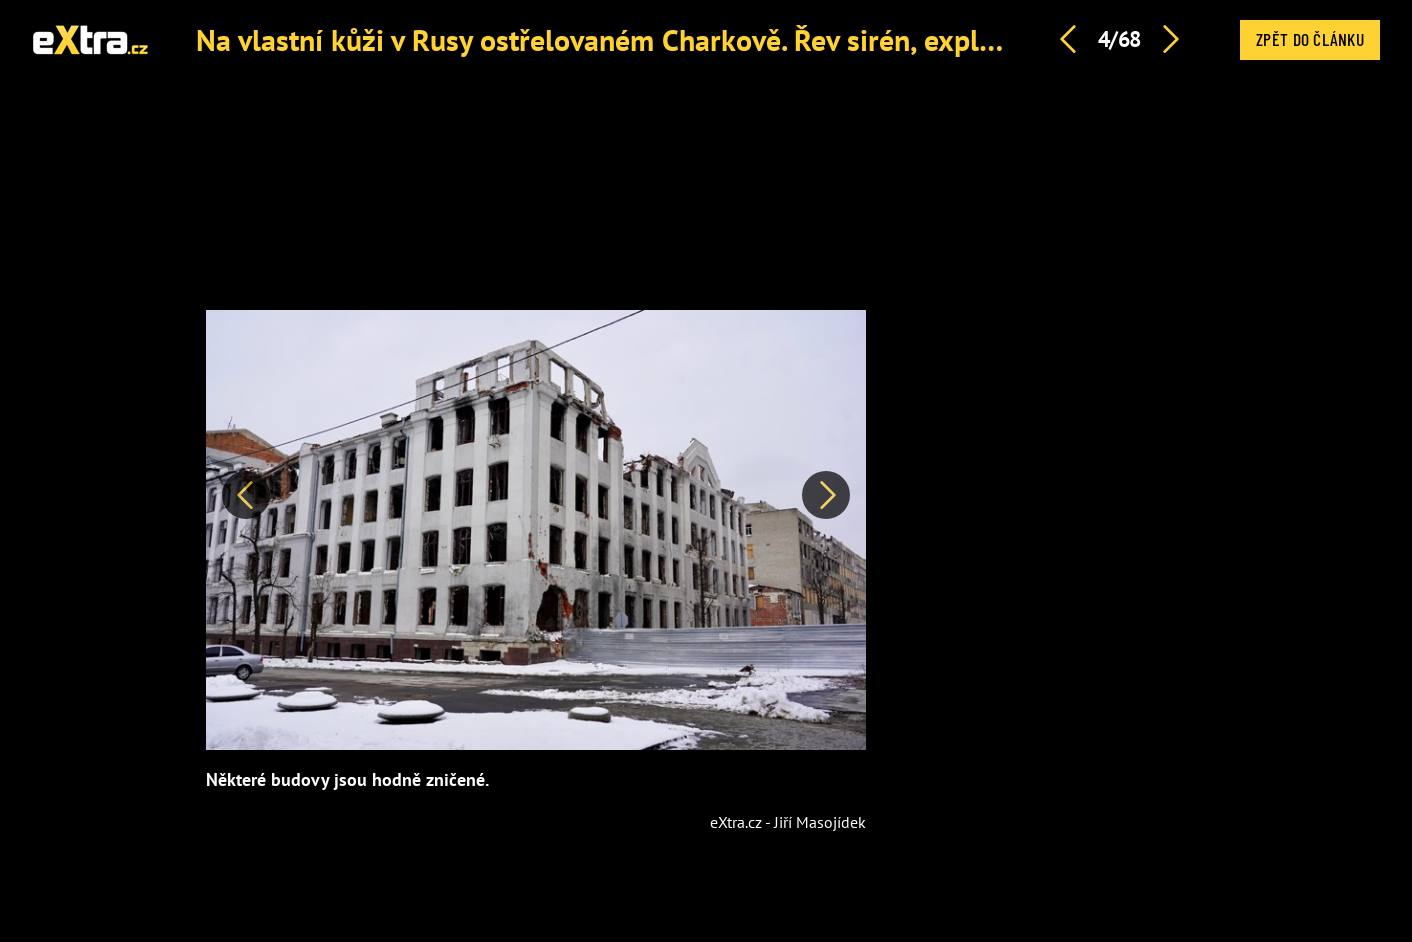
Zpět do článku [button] (1310, 39)
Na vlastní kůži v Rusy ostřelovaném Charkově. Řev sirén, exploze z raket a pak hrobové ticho (787, 39)
